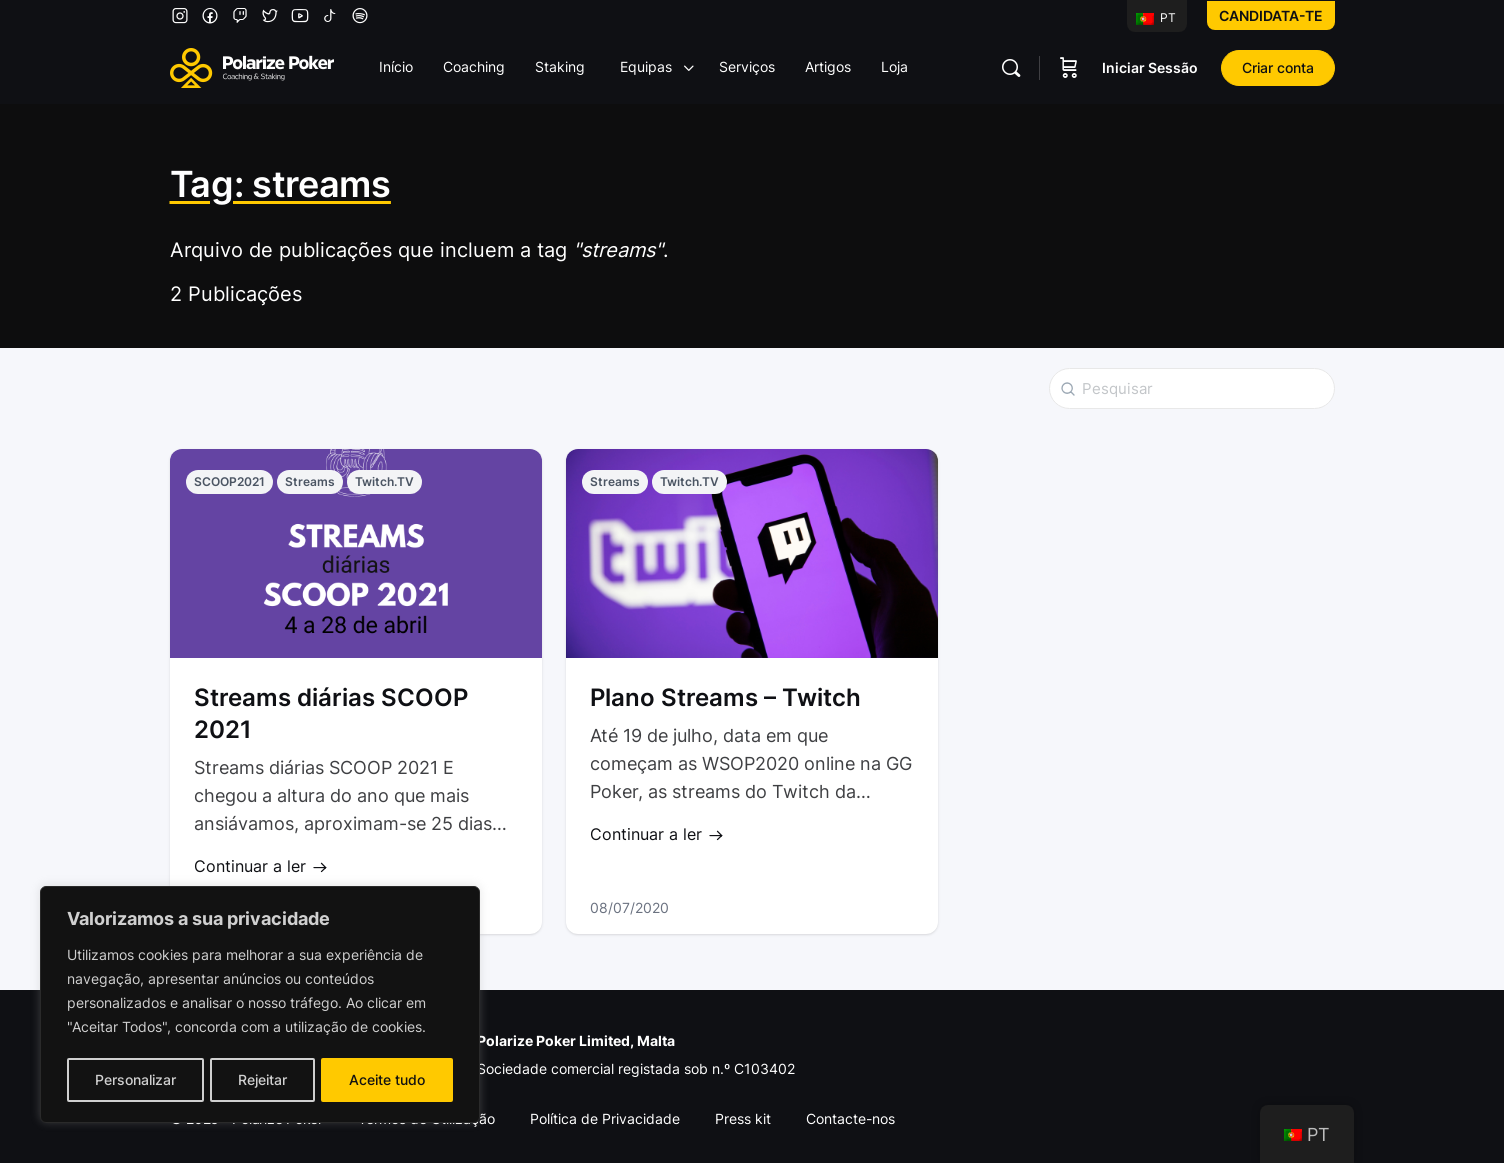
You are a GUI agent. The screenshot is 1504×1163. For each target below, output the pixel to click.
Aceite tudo (388, 1079)
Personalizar (134, 1079)
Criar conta (1278, 67)
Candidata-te (1271, 15)
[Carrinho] (1069, 68)
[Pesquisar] (1011, 68)
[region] (260, 1006)
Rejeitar (262, 1079)
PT (1156, 17)
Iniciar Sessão (1150, 67)
